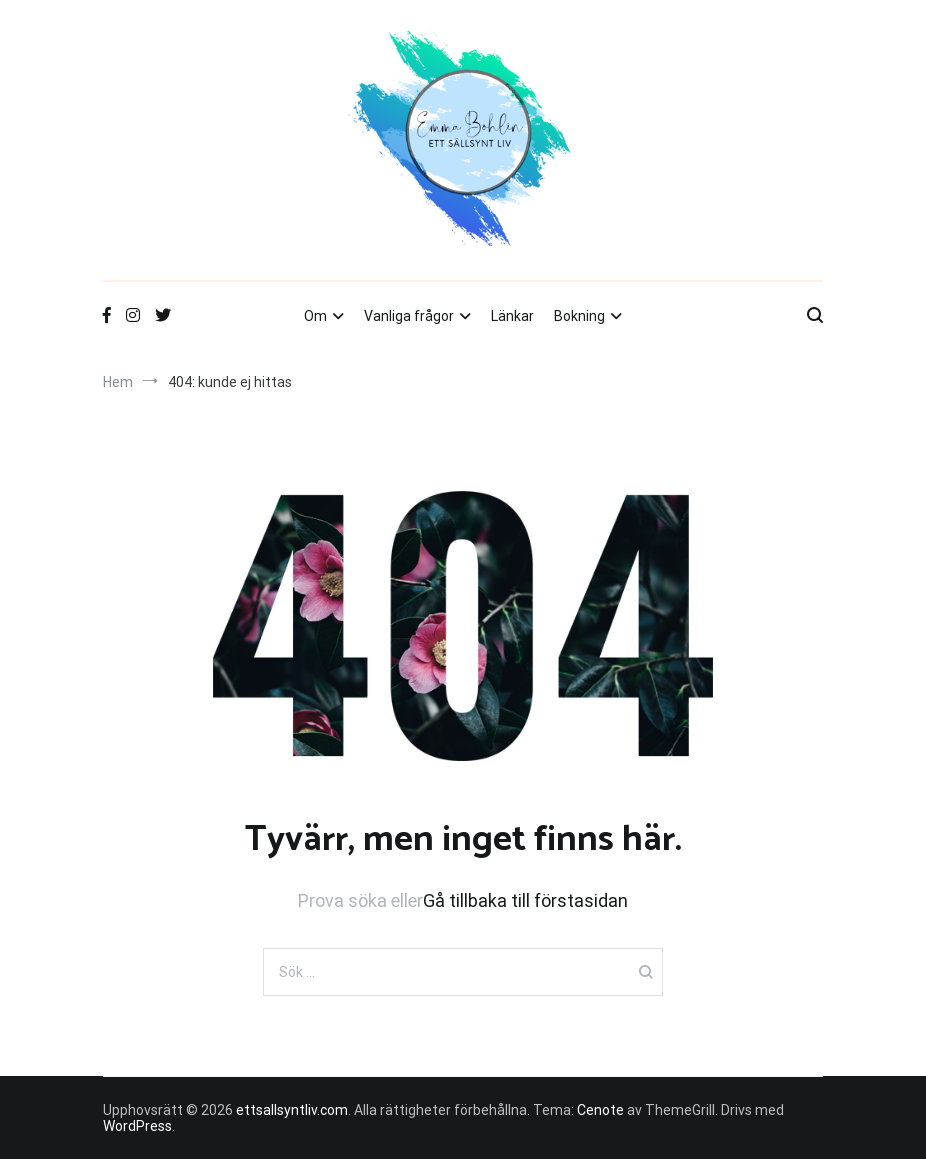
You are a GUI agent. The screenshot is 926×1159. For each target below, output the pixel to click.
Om (315, 316)
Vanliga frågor (409, 316)
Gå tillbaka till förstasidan (525, 900)
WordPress (137, 1126)
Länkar (512, 316)
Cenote (600, 1110)
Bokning (579, 316)
